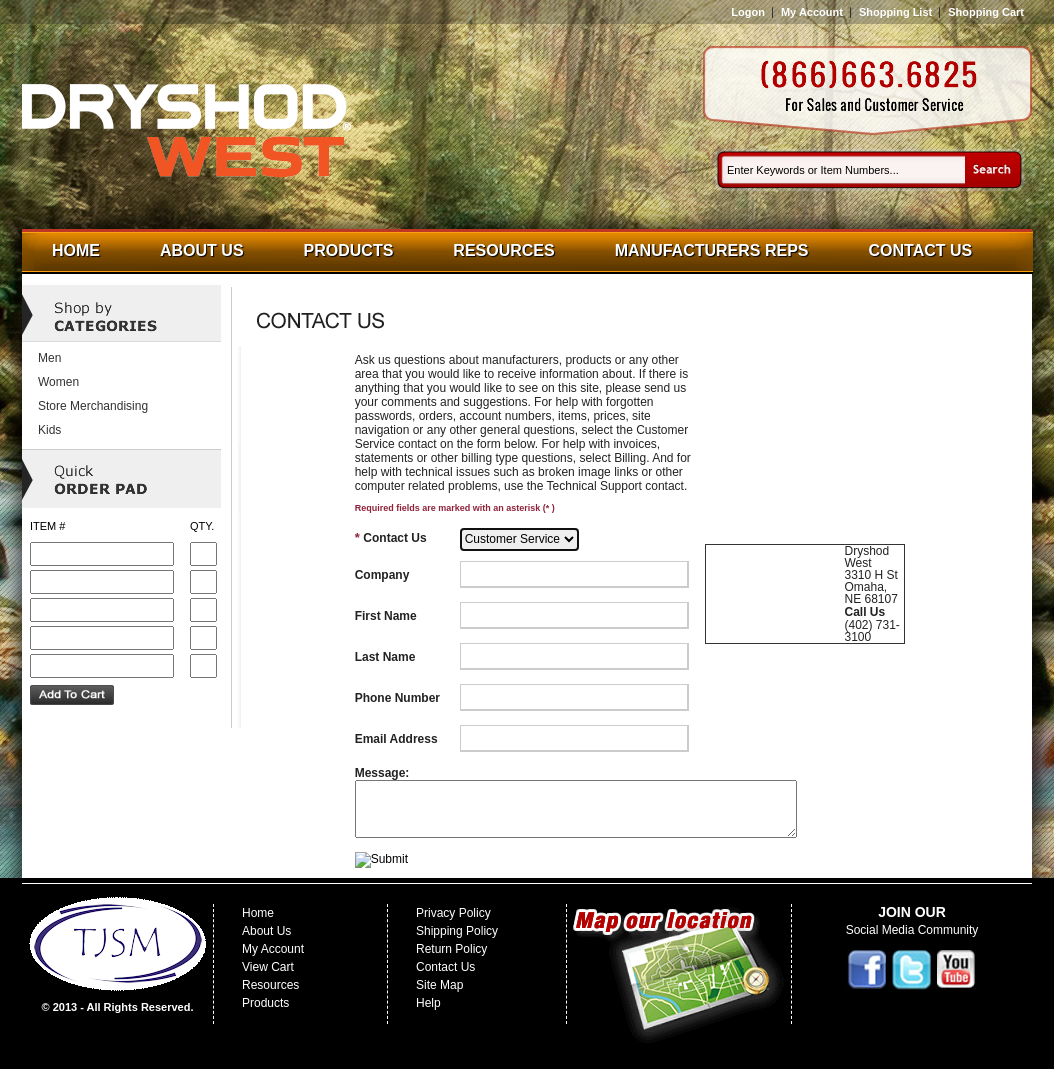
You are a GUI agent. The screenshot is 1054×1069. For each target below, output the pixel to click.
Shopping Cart (986, 12)
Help (428, 1003)
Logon (748, 12)
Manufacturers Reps (712, 250)
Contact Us (921, 250)
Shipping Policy (457, 931)
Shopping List (895, 12)
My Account (812, 12)
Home (76, 250)
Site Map (439, 985)
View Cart (268, 967)
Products (349, 250)
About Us (202, 250)
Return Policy (451, 949)
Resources (503, 250)
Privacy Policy (453, 913)
